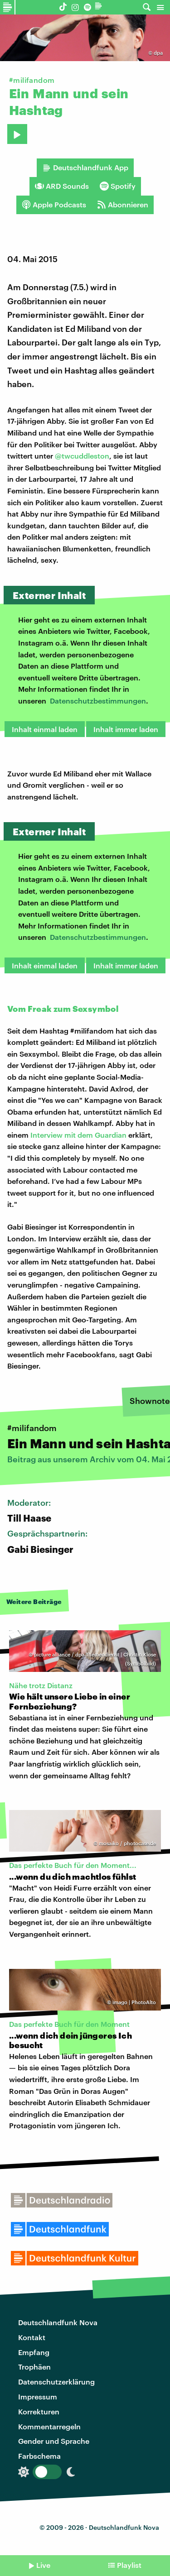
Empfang (33, 2352)
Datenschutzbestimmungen (98, 700)
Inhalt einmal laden (45, 729)
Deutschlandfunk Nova (57, 2322)
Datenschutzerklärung (56, 2381)
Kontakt (31, 2337)
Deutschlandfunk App (85, 167)
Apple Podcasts (54, 204)
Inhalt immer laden (125, 729)
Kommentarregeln (49, 2426)
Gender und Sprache (53, 2441)
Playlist (129, 2565)
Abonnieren (122, 204)
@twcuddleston (82, 455)
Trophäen (34, 2366)
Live (43, 2565)
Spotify (118, 186)
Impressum (37, 2396)
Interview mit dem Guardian (78, 1134)
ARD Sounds (62, 186)
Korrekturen (38, 2411)
